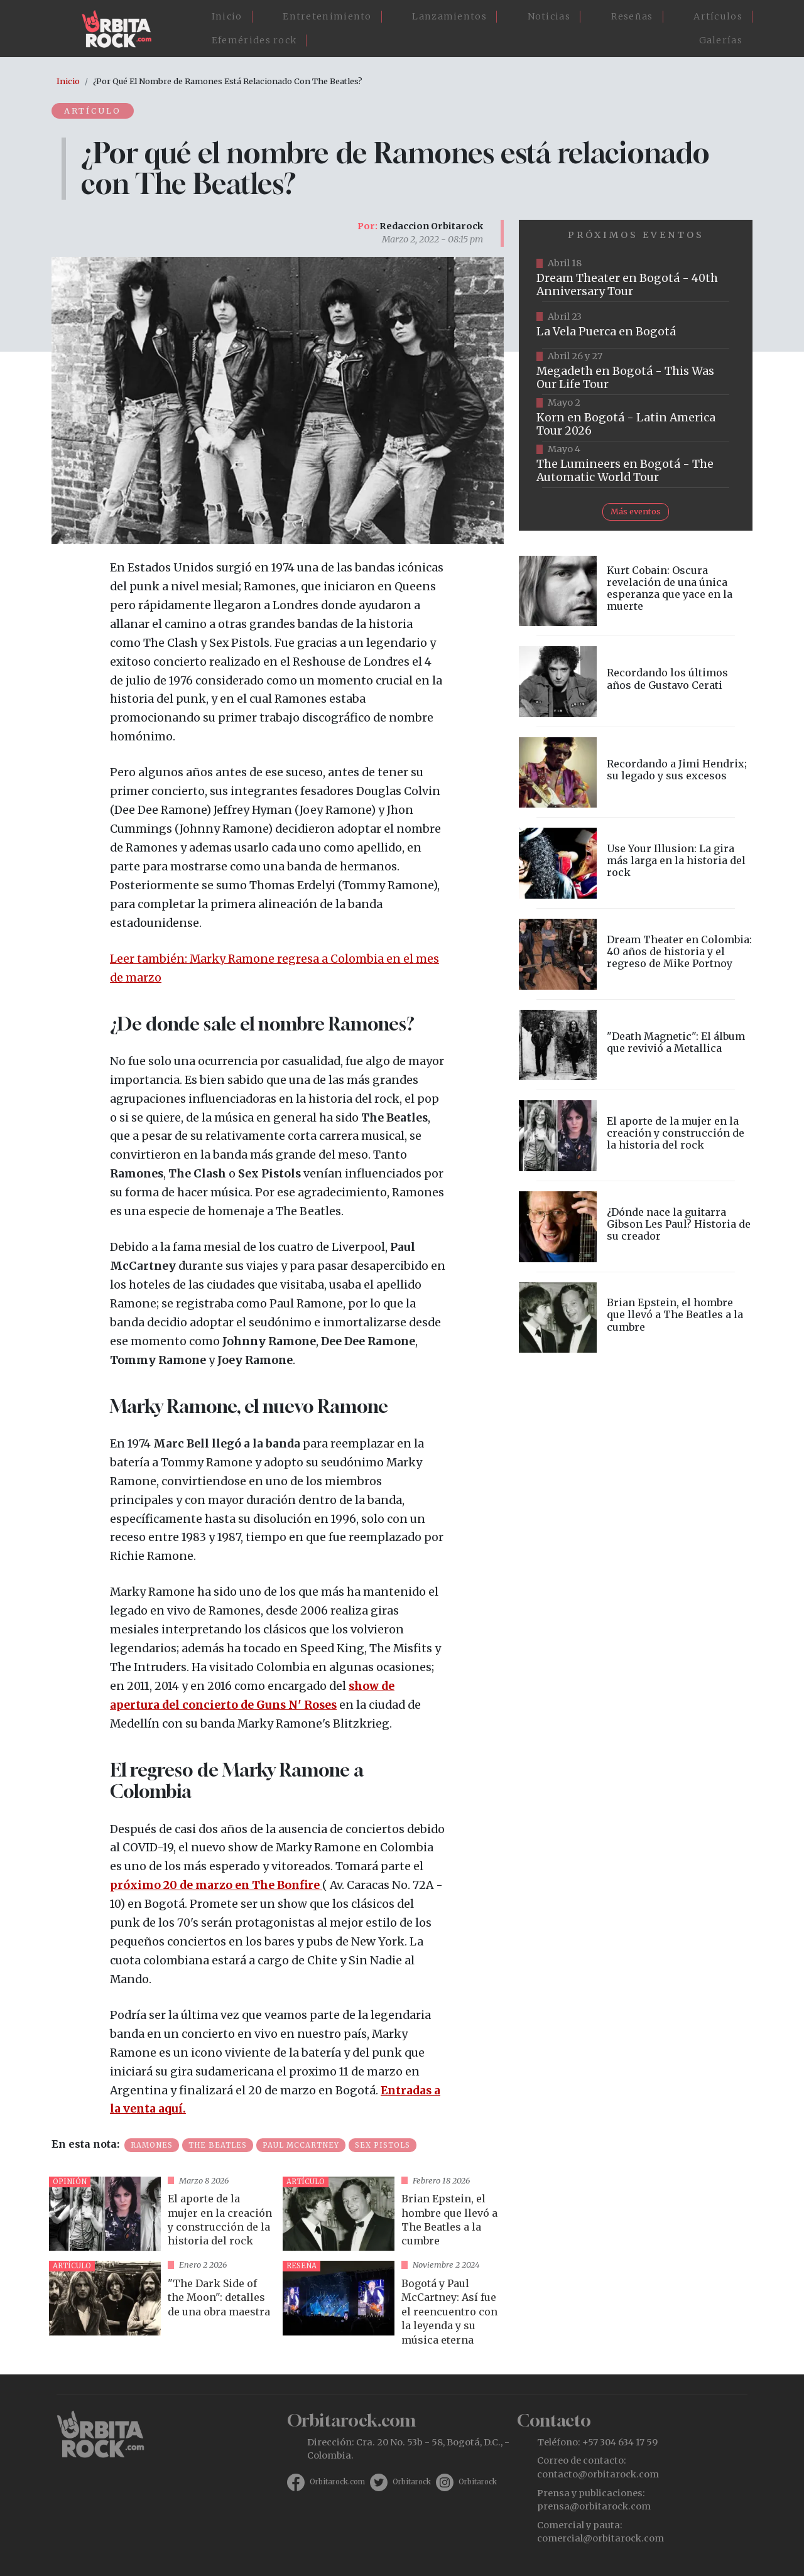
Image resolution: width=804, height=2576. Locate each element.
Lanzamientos (449, 16)
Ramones (152, 2145)
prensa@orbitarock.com (594, 2506)
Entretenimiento (327, 16)
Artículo (93, 111)
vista (161, 2214)
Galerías (720, 40)
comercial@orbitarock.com (600, 2538)
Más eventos (636, 511)
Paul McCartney (301, 2145)
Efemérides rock (254, 40)
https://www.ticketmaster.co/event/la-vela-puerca (635, 325)
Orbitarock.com (337, 2481)
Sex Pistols (382, 2145)
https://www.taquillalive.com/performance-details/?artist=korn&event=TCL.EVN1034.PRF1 (635, 418)
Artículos (717, 16)
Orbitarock (412, 2481)
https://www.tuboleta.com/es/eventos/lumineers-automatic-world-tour (635, 464)
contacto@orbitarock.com (598, 2474)
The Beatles (217, 2145)
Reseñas (632, 16)
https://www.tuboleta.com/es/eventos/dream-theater (635, 279)
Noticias (549, 16)
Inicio (227, 16)
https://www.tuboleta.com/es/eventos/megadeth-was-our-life (635, 372)
